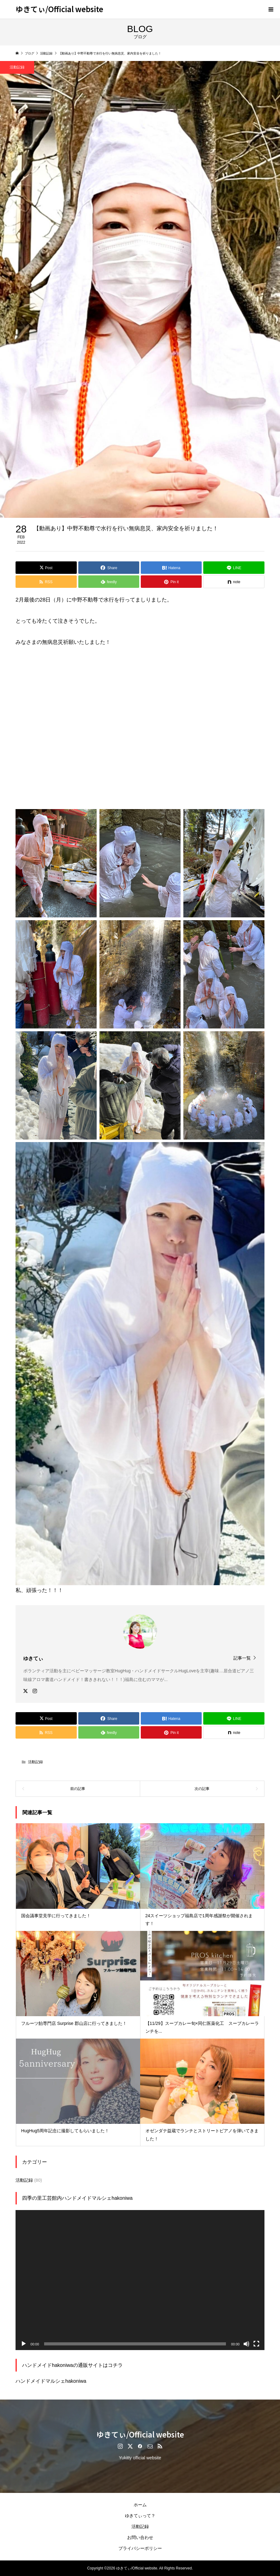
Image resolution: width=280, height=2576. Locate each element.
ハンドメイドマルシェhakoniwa (51, 2381)
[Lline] (233, 567)
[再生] (24, 2344)
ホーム (140, 2504)
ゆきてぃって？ (140, 2515)
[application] (140, 2280)
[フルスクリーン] (256, 2344)
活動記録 (35, 1762)
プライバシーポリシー (140, 2548)
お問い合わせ (140, 2537)
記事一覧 (242, 1658)
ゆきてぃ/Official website (59, 8)
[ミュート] (246, 2344)
